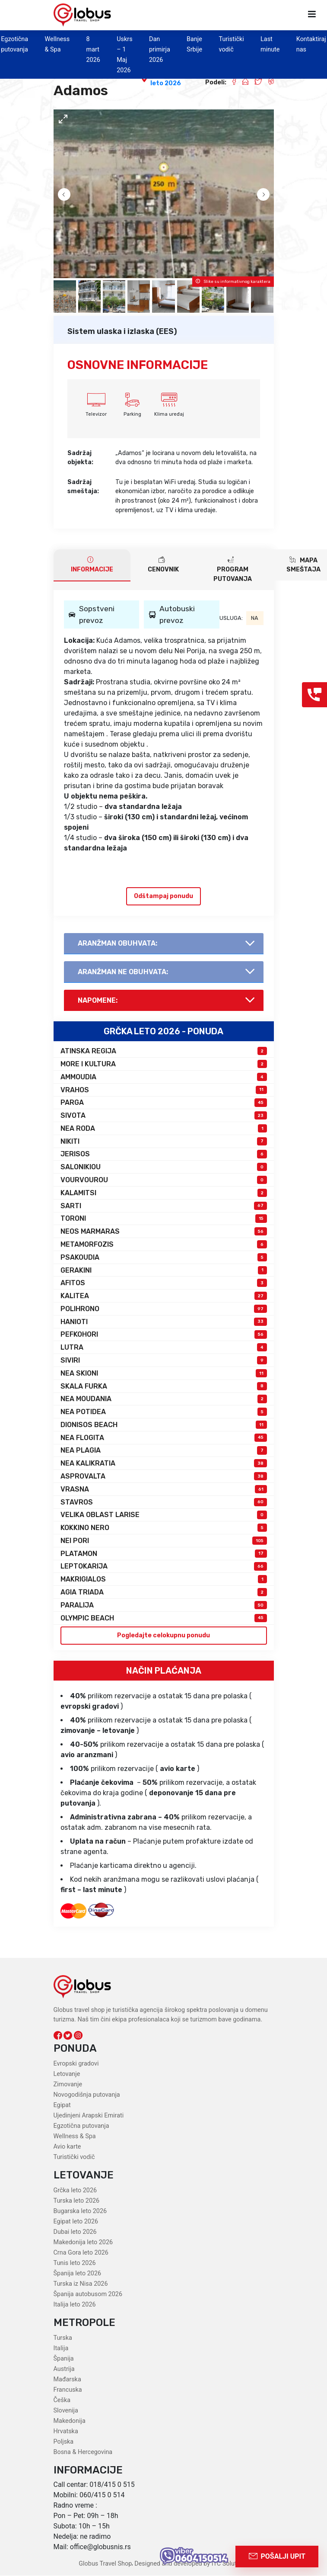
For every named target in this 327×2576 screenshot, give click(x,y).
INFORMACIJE (92, 565)
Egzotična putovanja (81, 2126)
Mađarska (67, 2380)
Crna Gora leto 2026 (81, 2253)
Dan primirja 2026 (159, 49)
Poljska (64, 2442)
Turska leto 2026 (77, 2201)
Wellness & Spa (75, 2136)
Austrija (64, 2369)
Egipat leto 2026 (76, 2222)
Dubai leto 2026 (75, 2232)
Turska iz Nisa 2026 (81, 2284)
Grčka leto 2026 (75, 2190)
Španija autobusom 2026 (88, 2294)
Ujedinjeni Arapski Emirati (89, 2116)
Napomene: (98, 1001)
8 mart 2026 (93, 49)
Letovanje (67, 2074)
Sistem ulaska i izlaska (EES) (122, 331)
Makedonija (70, 2421)
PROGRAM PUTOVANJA (232, 569)
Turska (63, 2338)
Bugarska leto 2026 (80, 2211)
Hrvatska (66, 2431)
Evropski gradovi (76, 2064)
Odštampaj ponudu (163, 896)
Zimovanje (68, 2084)
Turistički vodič (74, 2157)
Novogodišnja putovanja (87, 2095)
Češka (62, 2400)
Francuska (68, 2390)
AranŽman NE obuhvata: (123, 972)
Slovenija (66, 2411)
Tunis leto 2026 (75, 2263)
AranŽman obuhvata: (118, 943)
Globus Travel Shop (105, 2564)
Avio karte (67, 2147)
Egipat (62, 2105)
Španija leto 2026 (78, 2274)
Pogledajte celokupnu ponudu (163, 1636)
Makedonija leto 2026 (83, 2242)
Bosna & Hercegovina (83, 2452)
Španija (64, 2359)
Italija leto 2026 (75, 2305)
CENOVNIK (163, 565)
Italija (61, 2348)
